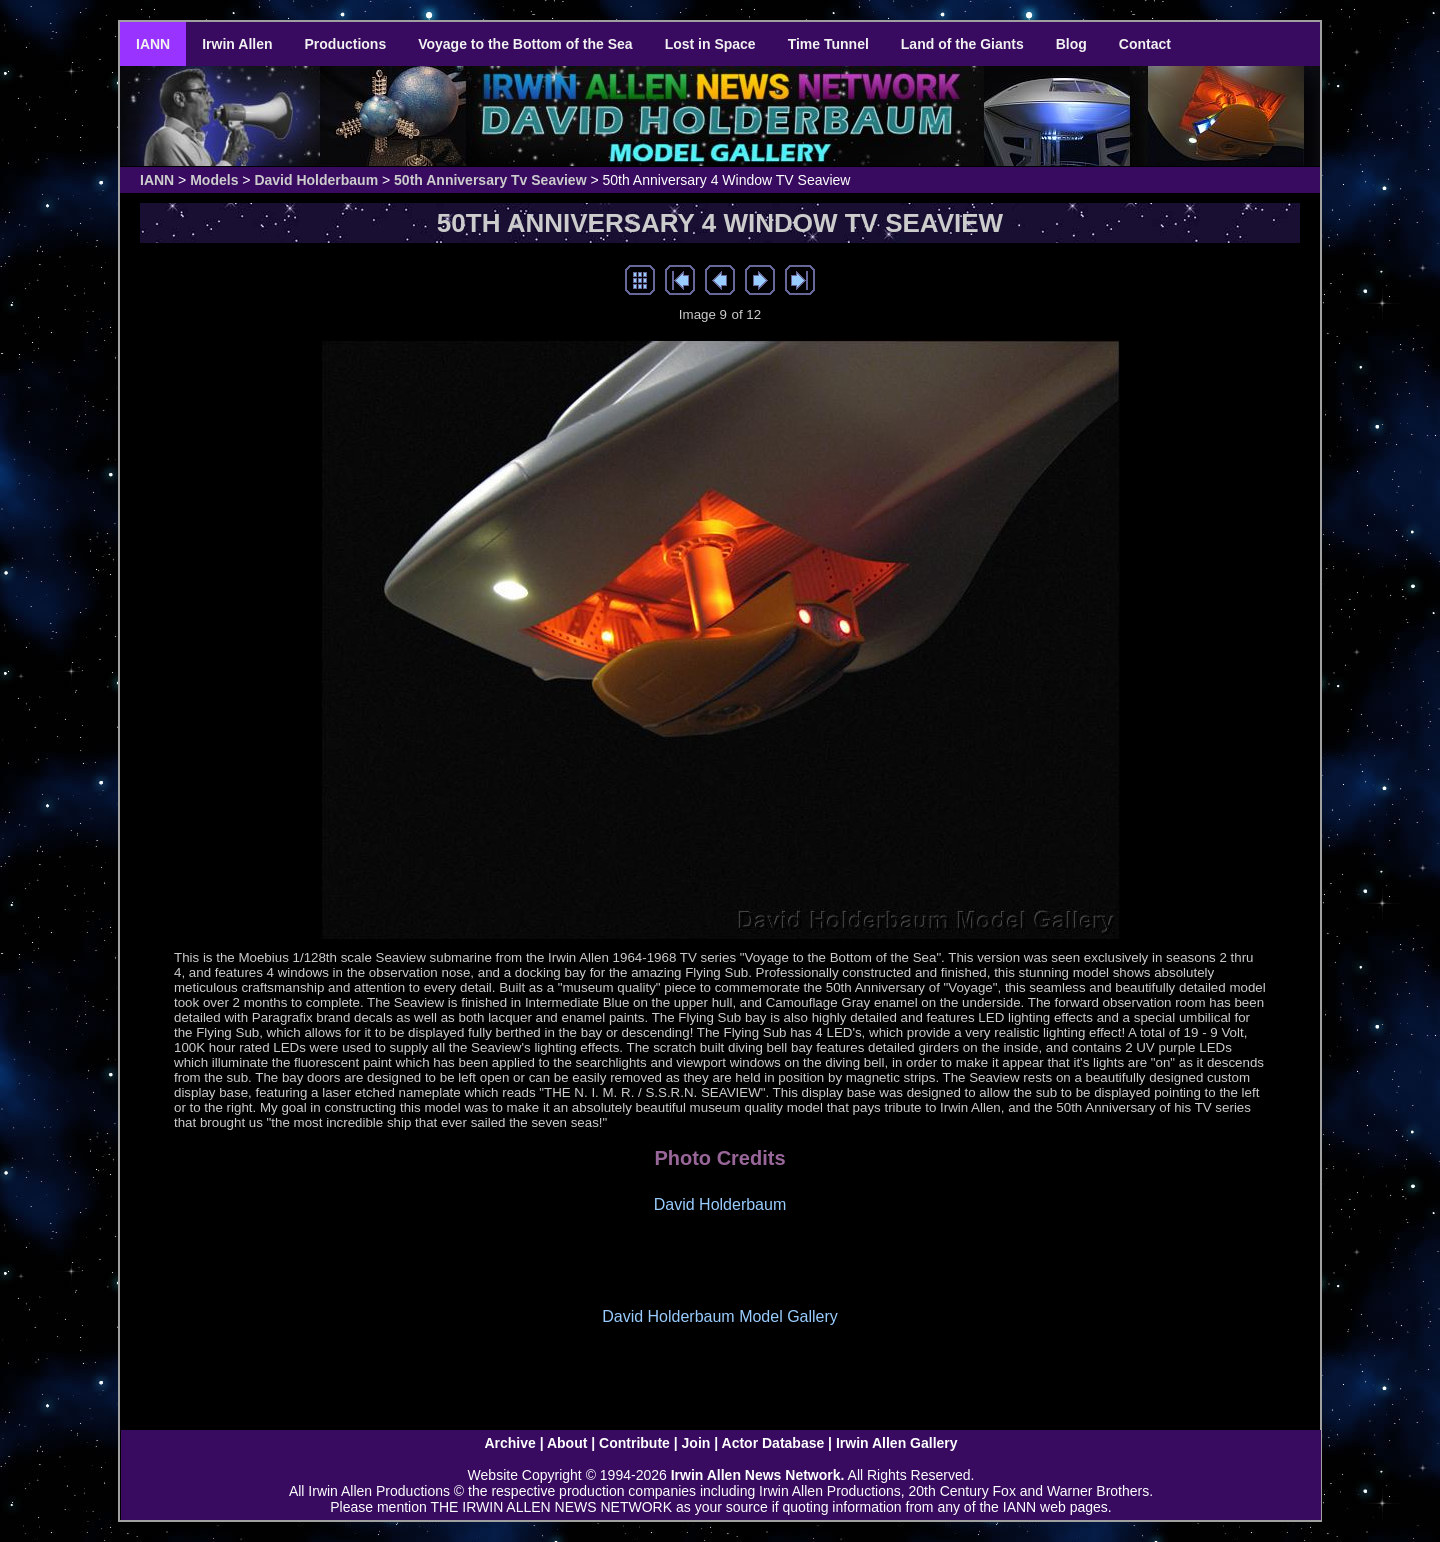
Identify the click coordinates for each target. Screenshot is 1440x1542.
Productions (346, 44)
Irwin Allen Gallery (897, 1443)
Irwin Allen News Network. (758, 1475)
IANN (153, 44)
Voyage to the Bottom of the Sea (525, 44)
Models (214, 180)
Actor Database (773, 1443)
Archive (509, 1443)
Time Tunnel (828, 44)
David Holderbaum (316, 180)
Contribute (634, 1443)
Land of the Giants (962, 44)
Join (696, 1443)
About (567, 1443)
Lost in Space (710, 44)
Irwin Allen (237, 44)
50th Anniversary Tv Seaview (490, 180)
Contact (1145, 44)
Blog (1071, 44)
